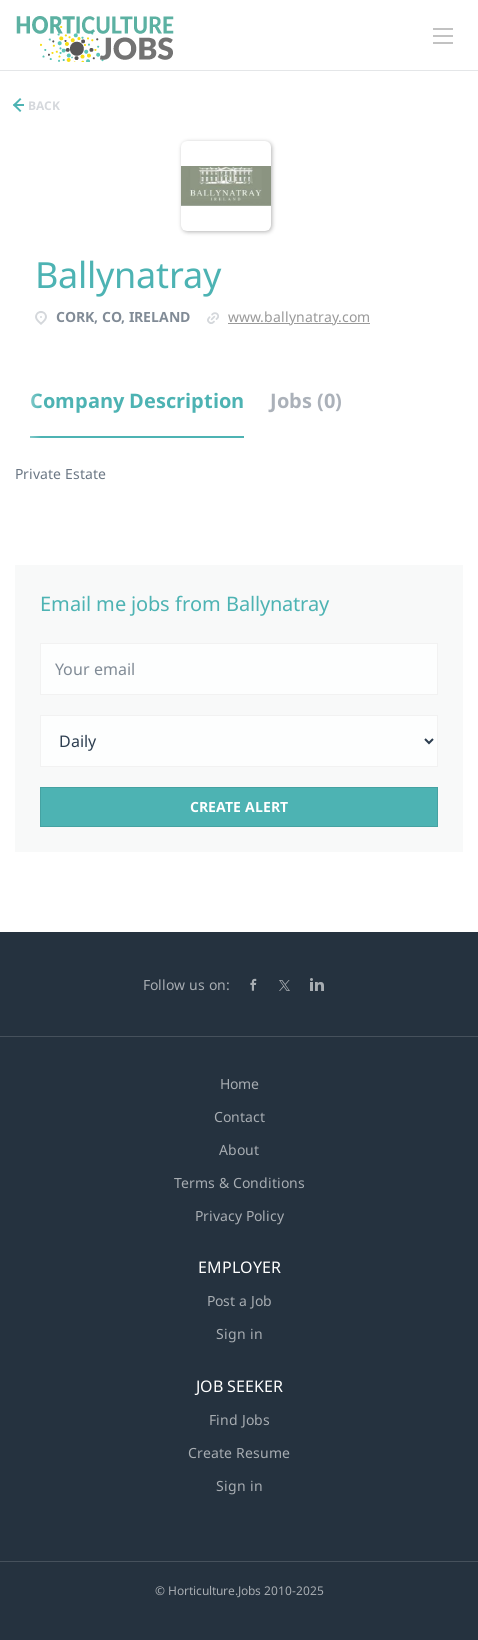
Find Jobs (239, 1419)
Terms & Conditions (239, 1182)
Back (42, 105)
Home (239, 1083)
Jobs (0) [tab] (306, 400)
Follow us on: (186, 984)
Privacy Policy (239, 1215)
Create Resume (239, 1452)
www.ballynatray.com (299, 316)
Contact (239, 1116)
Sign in (239, 1333)
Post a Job (239, 1300)
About (239, 1149)
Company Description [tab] (137, 400)
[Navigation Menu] (443, 36)
